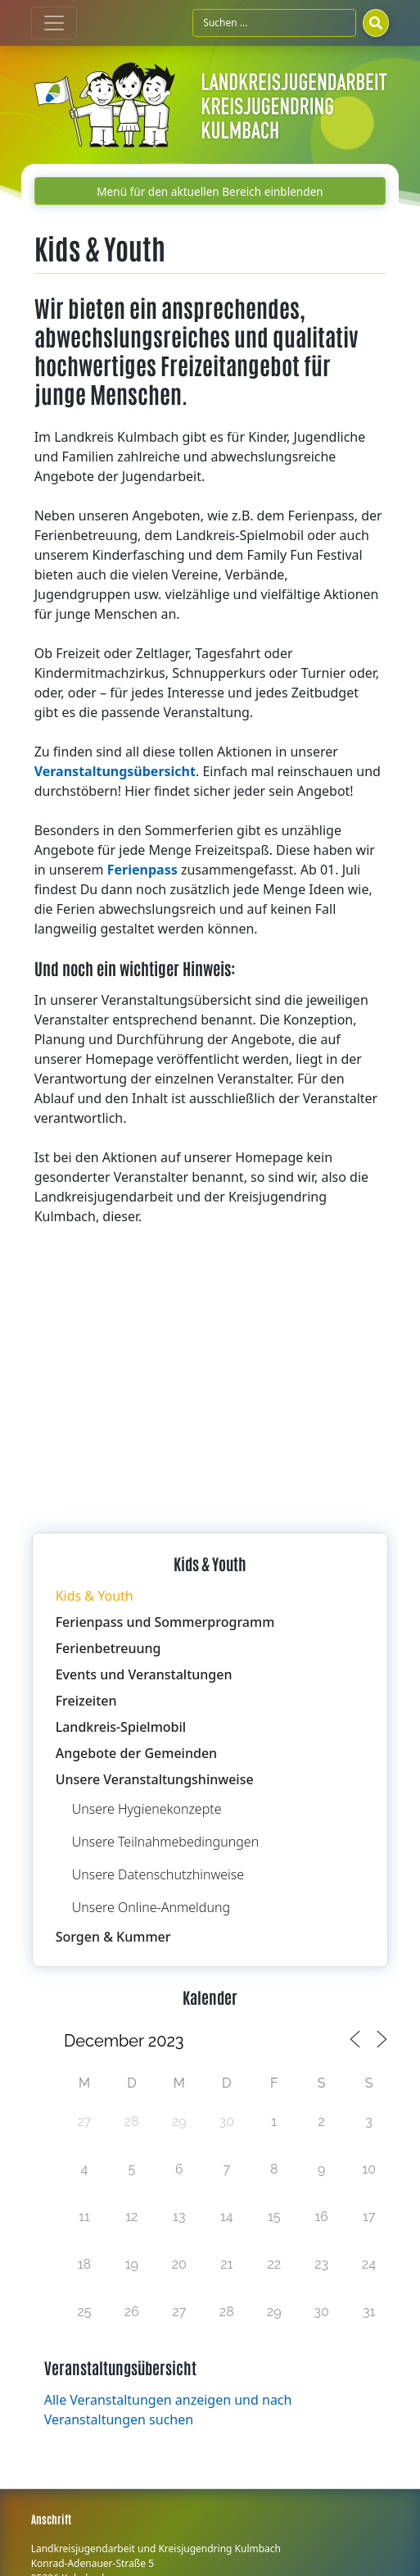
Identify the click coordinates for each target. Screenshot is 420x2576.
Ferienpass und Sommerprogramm (165, 1622)
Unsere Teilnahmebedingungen (166, 1842)
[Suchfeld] (274, 23)
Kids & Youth (94, 1596)
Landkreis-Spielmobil (121, 1727)
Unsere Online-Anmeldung (151, 1907)
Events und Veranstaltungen (144, 1674)
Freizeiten (86, 1701)
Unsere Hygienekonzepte (147, 1809)
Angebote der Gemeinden (136, 1753)
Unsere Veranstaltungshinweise (155, 1779)
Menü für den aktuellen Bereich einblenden (210, 191)
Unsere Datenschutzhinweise (158, 1874)
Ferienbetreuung (108, 1648)
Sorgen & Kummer (113, 1937)
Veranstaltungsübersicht (115, 771)
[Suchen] (376, 23)
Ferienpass (142, 870)
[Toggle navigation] (54, 23)
